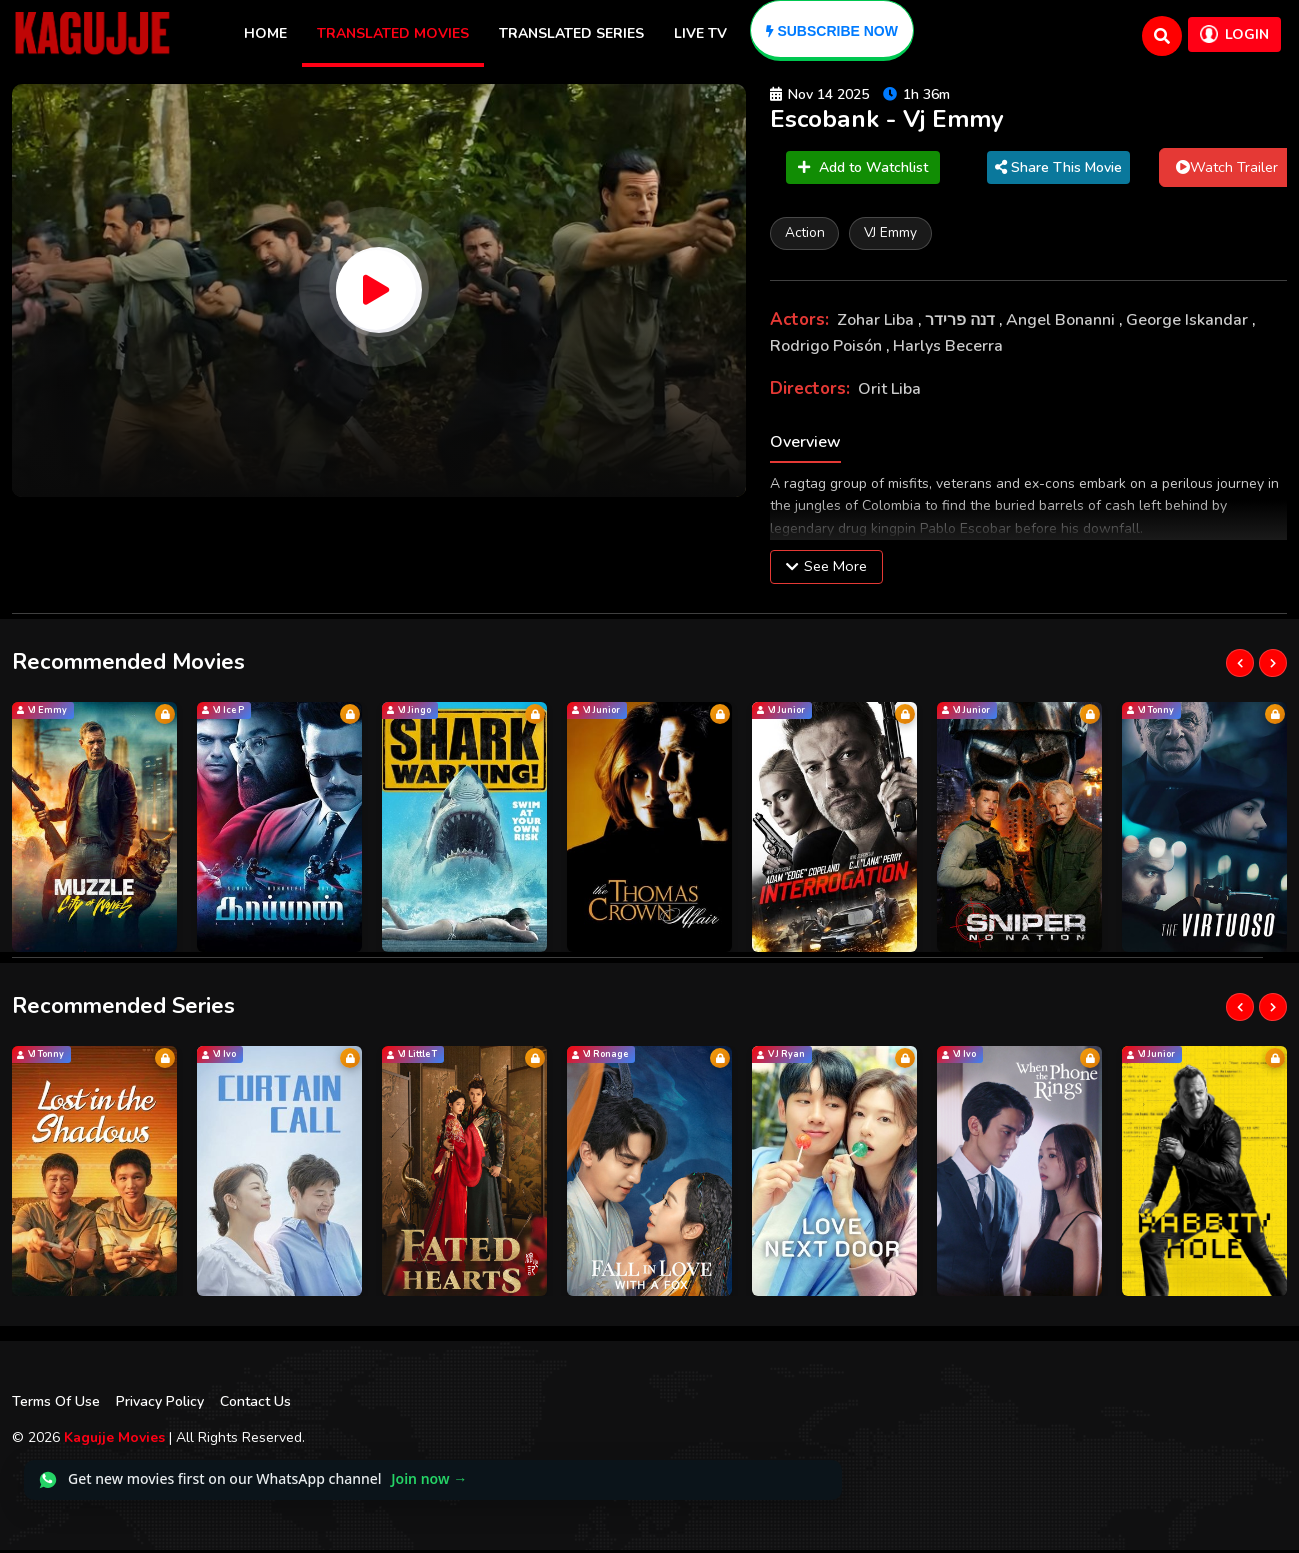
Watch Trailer (1227, 169)
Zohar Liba (877, 324)
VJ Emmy (897, 235)
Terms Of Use (56, 1404)
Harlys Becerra (948, 349)
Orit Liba (889, 393)
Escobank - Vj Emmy (894, 120)
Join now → (429, 1482)
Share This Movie (1058, 169)
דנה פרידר (962, 324)
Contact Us (255, 1404)
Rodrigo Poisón (828, 349)
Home (265, 33)
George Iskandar (1189, 324)
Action (807, 235)
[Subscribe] (832, 30)
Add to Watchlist (863, 169)
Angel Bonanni (1062, 324)
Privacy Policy (160, 1404)
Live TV (700, 33)
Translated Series (571, 33)
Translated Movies (393, 33)
